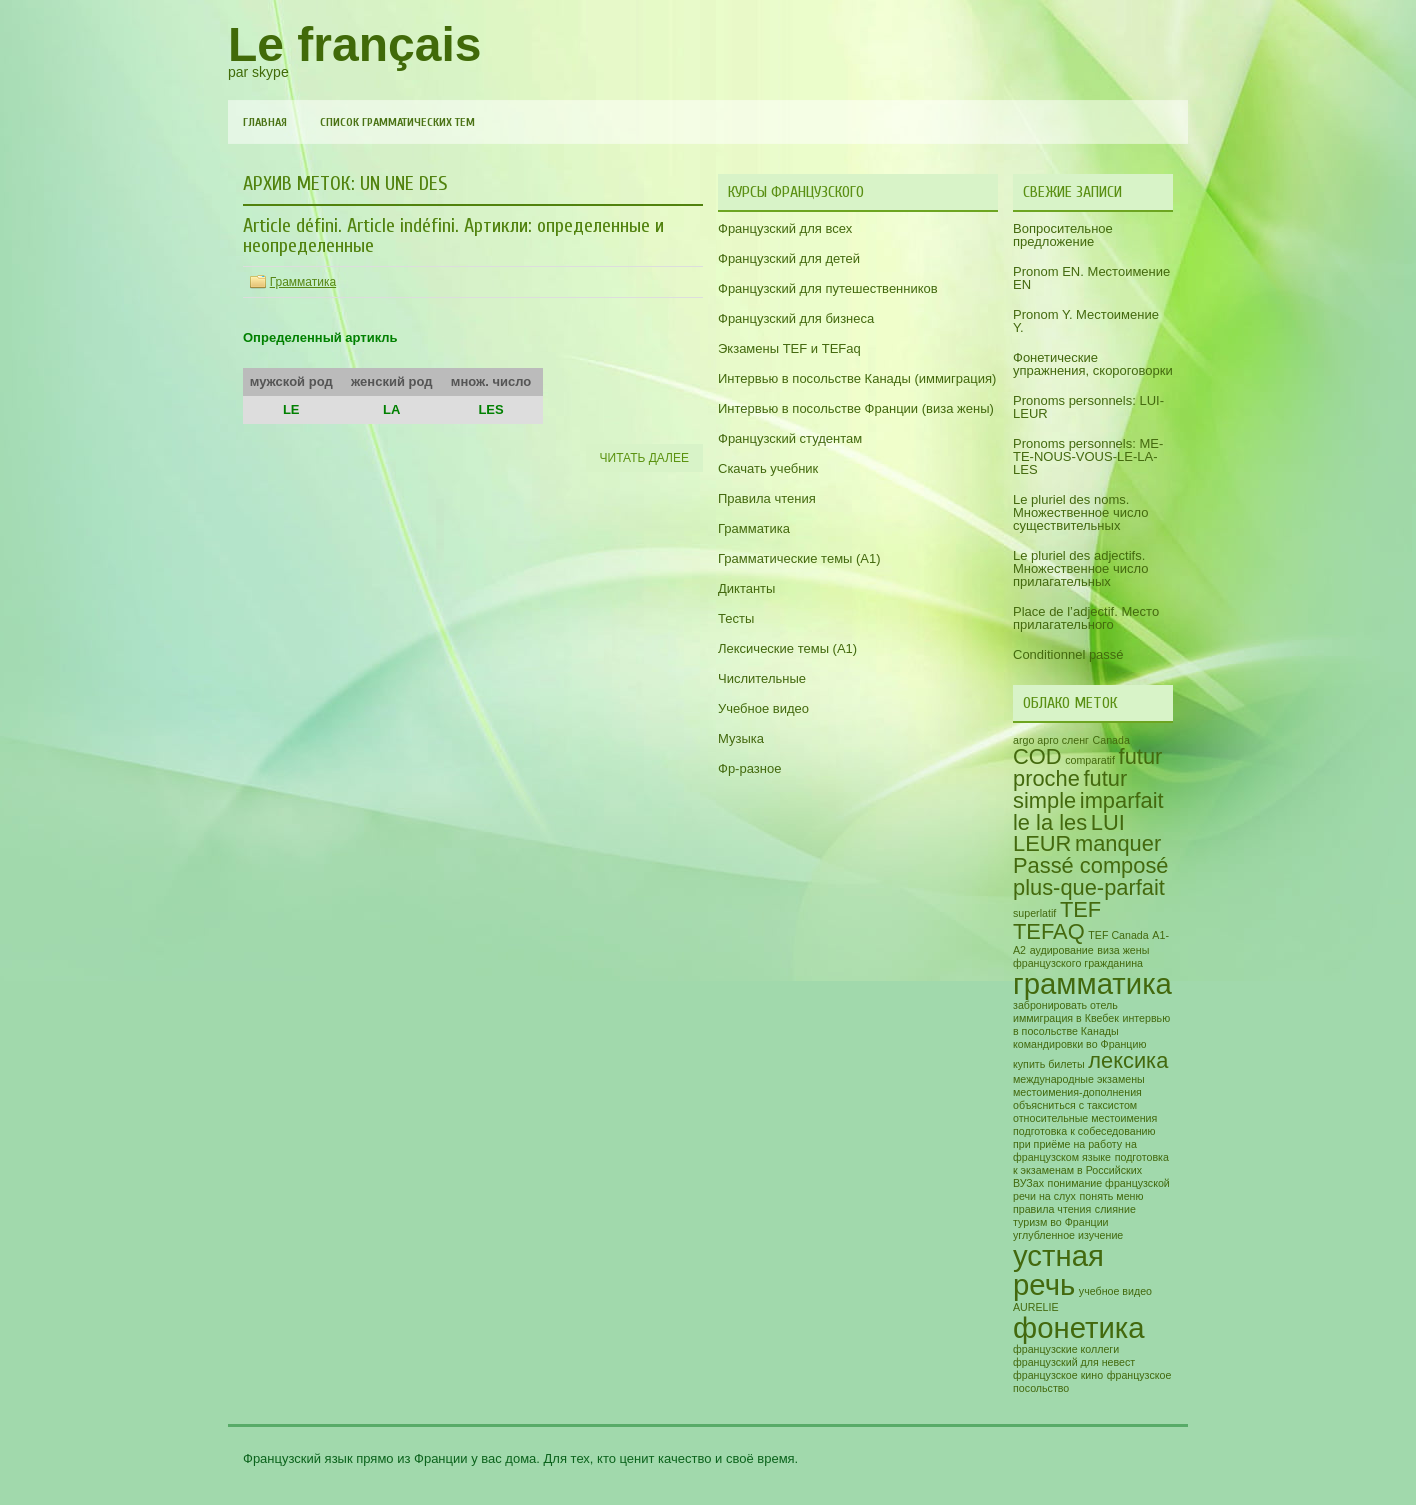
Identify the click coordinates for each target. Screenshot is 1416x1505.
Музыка (741, 738)
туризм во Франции (1061, 1222)
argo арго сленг (1051, 740)
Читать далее (644, 458)
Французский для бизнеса (796, 318)
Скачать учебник (768, 468)
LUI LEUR (1069, 833)
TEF (1080, 909)
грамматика (1092, 983)
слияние (1115, 1209)
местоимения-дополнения (1077, 1092)
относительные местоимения (1085, 1118)
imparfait (1122, 800)
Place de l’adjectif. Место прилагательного (1086, 618)
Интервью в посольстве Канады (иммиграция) (857, 378)
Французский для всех (785, 228)
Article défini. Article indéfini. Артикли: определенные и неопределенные (453, 235)
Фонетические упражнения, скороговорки (1093, 364)
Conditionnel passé (1068, 654)
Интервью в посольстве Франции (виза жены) (856, 408)
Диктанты (746, 588)
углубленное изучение (1068, 1235)
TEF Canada (1118, 935)
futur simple (1070, 789)
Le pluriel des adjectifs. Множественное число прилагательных (1080, 568)
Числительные (762, 678)
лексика (1128, 1060)
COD (1037, 756)
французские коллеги (1066, 1349)
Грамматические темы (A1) (799, 558)
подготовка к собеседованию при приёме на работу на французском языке (1084, 1144)
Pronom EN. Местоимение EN (1091, 278)
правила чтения (1052, 1209)
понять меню (1112, 1196)
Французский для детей (789, 258)
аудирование (1062, 950)
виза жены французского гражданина (1081, 956)
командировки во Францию (1079, 1044)
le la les (1050, 822)
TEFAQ (1049, 931)
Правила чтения (767, 498)
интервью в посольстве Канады (1091, 1024)
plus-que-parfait (1089, 887)
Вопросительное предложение (1063, 235)
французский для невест (1074, 1362)
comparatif (1090, 760)
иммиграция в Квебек (1066, 1018)
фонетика (1079, 1327)
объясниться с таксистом (1075, 1105)
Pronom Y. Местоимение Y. (1086, 321)
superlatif (1034, 913)
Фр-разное (749, 768)
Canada (1111, 740)
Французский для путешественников (828, 288)
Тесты (736, 618)
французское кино (1058, 1375)
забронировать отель (1065, 1005)
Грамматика (303, 282)
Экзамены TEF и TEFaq (789, 348)
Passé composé (1091, 865)
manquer (1118, 843)
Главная (265, 122)
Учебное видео (763, 708)
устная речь (1058, 1270)
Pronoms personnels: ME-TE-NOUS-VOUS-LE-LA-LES (1088, 456)
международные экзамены (1079, 1079)
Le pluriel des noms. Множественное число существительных (1080, 512)
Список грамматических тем (397, 122)
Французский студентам (790, 438)
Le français (354, 44)
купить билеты (1049, 1064)
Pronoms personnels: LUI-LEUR (1088, 407)
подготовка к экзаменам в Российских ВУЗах (1091, 1170)
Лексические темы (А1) (787, 648)
